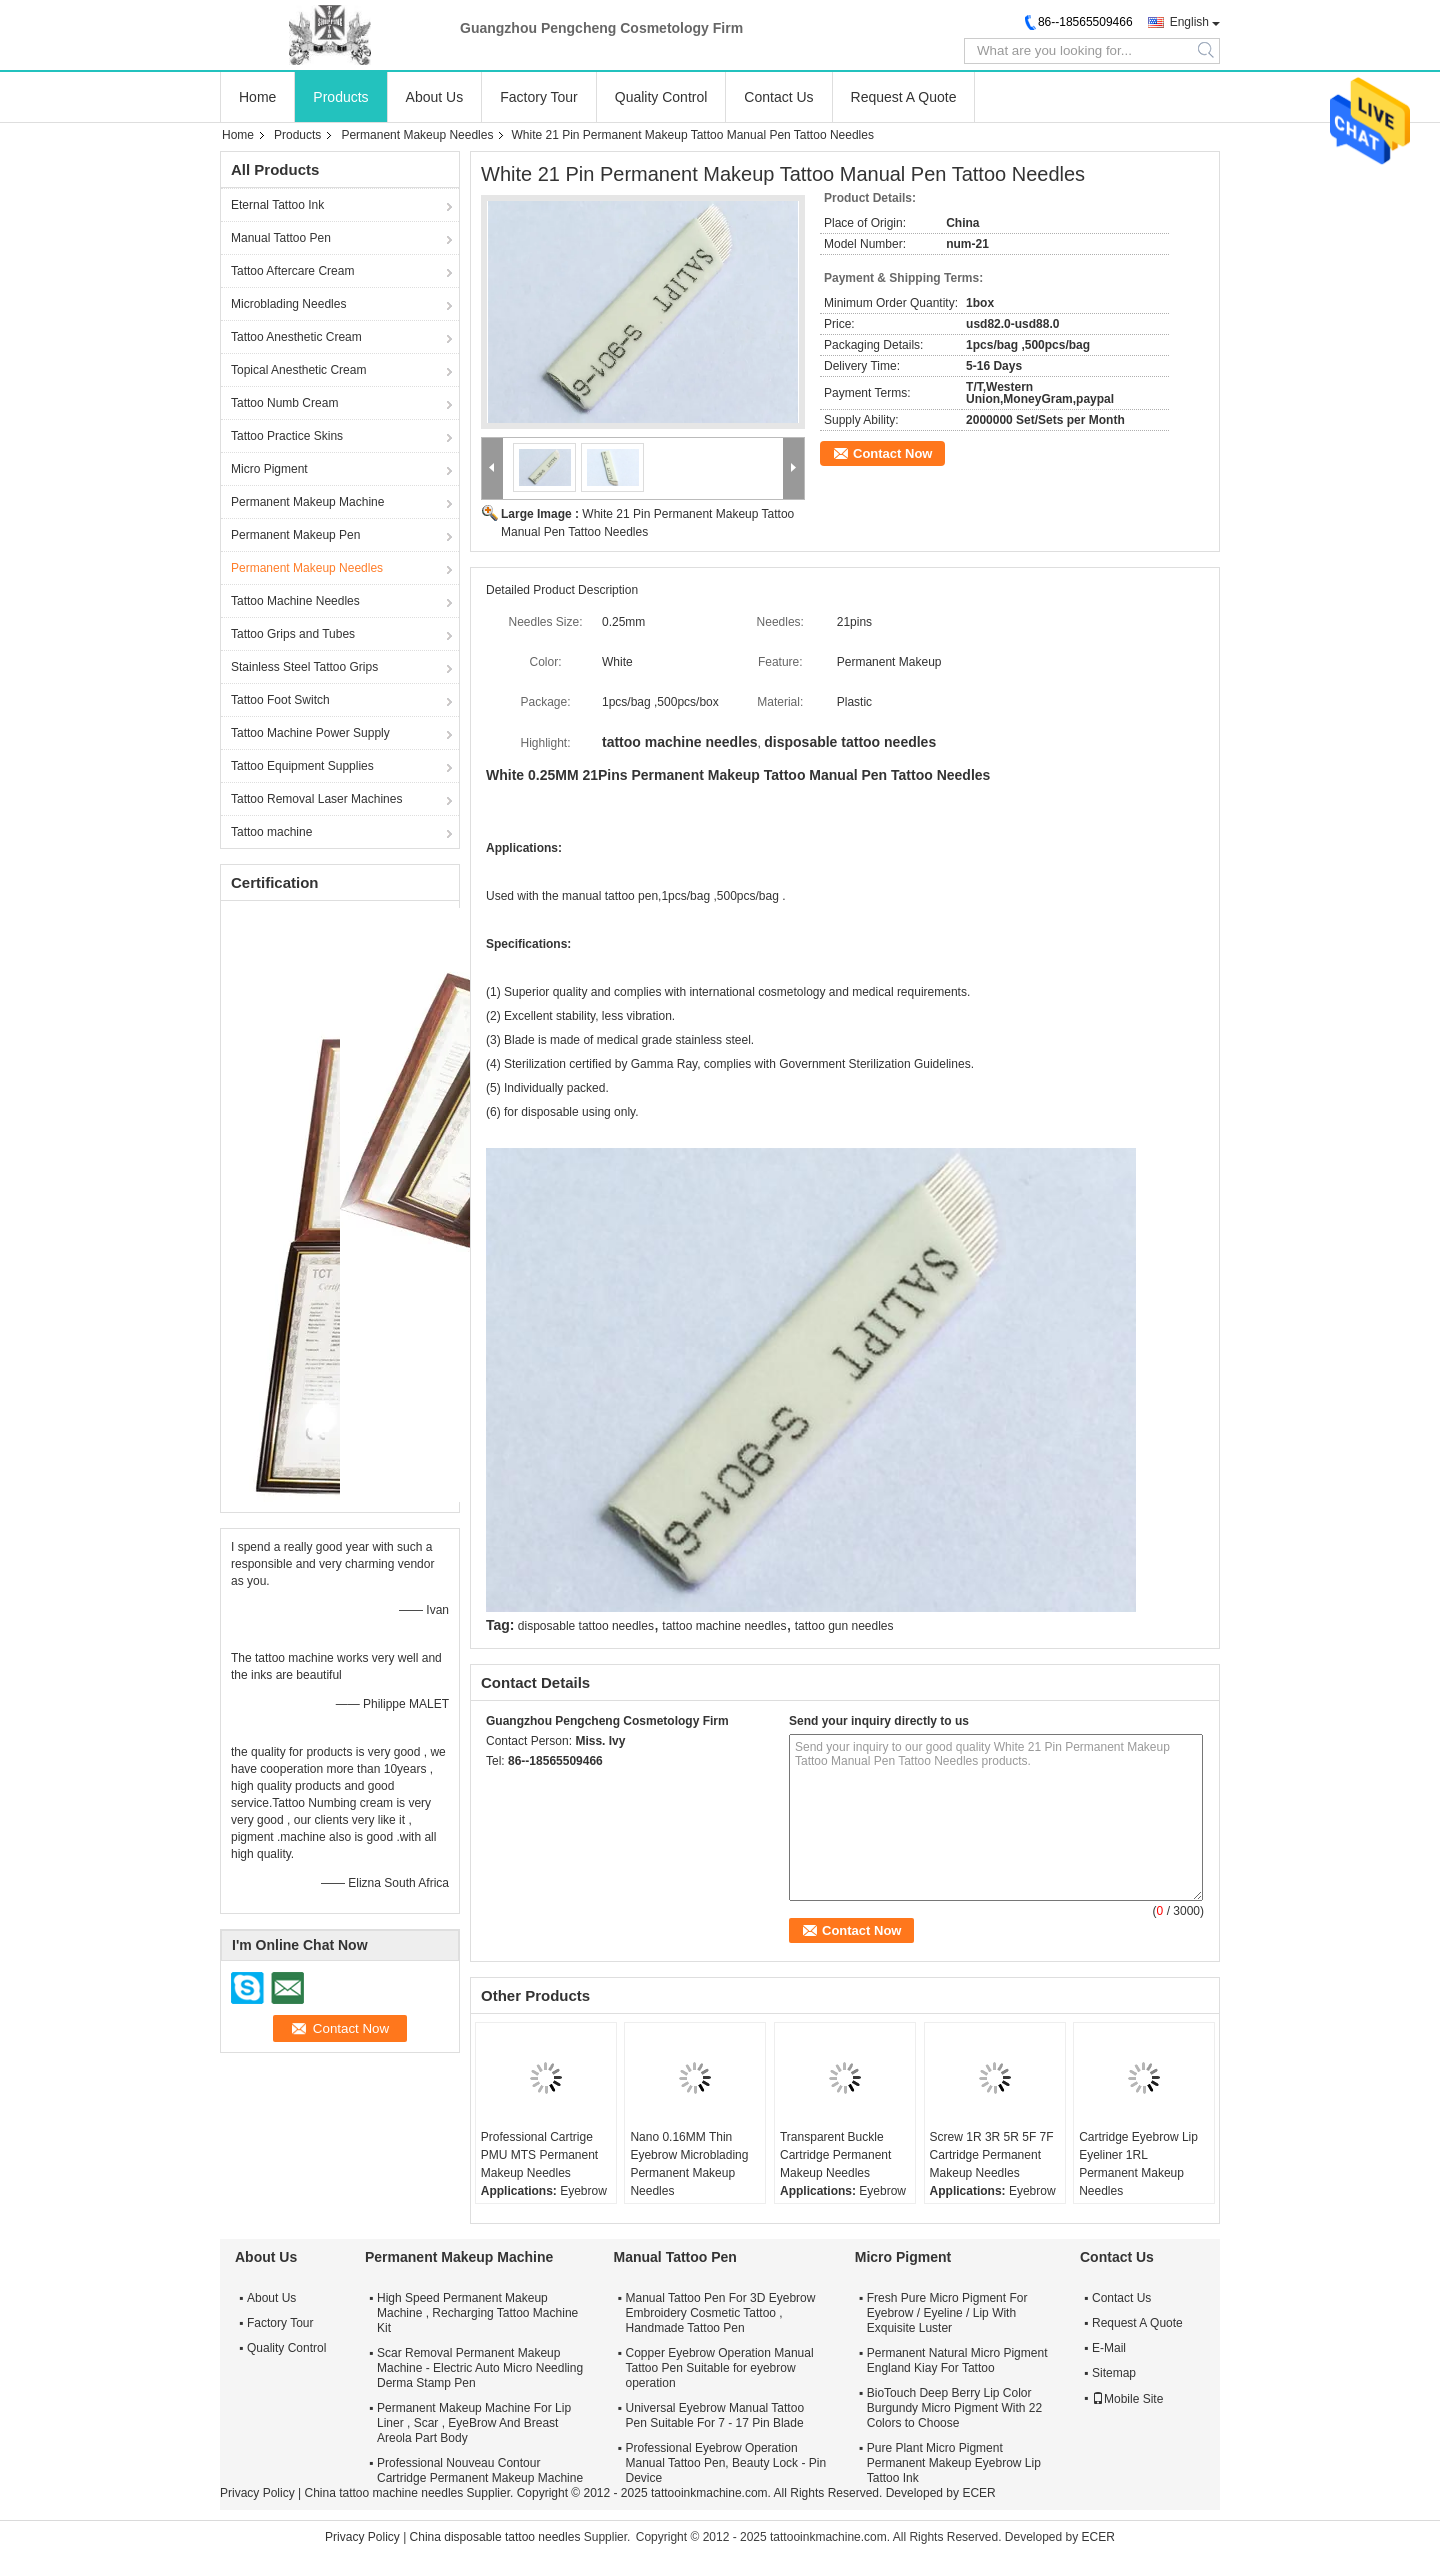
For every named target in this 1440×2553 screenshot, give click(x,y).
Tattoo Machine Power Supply (310, 733)
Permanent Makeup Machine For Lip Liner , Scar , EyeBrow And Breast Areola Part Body (474, 2423)
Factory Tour (539, 97)
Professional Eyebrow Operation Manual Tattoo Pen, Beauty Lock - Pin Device (726, 2463)
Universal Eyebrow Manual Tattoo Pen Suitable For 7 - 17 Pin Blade (715, 2415)
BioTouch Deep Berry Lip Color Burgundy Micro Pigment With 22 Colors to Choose (954, 2408)
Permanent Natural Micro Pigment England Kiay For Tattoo (957, 2360)
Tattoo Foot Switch (280, 700)
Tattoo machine (271, 832)
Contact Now (892, 453)
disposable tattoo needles (586, 1626)
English (1189, 22)
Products (340, 97)
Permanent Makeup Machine (307, 502)
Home (257, 97)
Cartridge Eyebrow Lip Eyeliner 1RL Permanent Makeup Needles (1138, 2164)
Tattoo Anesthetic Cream (296, 337)
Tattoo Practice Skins (287, 436)
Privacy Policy (257, 2493)
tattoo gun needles (844, 1626)
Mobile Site (1127, 2399)
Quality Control (661, 97)
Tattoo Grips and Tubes (293, 634)
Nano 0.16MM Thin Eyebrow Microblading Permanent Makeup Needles (689, 2164)
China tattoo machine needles (383, 2493)
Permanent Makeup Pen (295, 535)
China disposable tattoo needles (495, 2537)
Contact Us (778, 97)
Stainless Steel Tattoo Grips (304, 667)
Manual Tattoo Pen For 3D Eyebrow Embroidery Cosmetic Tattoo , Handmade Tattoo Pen (721, 2313)
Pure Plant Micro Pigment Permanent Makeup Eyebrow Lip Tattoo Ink (954, 2463)
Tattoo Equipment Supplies (302, 766)
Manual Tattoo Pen (281, 238)
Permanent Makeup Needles (417, 135)
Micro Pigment (269, 469)
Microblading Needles (288, 304)
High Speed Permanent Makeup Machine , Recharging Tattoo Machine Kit (477, 2313)
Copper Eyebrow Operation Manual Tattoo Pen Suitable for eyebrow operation (720, 2368)
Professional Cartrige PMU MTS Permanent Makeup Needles (539, 2155)
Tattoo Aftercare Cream (292, 271)
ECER (978, 2493)
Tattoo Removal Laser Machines (316, 799)
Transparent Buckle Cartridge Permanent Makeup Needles (835, 2155)
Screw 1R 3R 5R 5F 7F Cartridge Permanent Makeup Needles (992, 2155)
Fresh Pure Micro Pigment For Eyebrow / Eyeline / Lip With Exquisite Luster (947, 2313)
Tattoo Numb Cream (284, 403)
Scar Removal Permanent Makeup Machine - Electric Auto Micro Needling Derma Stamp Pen (480, 2368)
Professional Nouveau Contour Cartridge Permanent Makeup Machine (480, 2470)
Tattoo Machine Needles (295, 601)
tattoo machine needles (724, 1626)
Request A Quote (904, 97)
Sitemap (1114, 2373)
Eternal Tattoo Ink (277, 205)
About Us (435, 97)
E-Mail (1109, 2348)
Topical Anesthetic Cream (298, 370)
